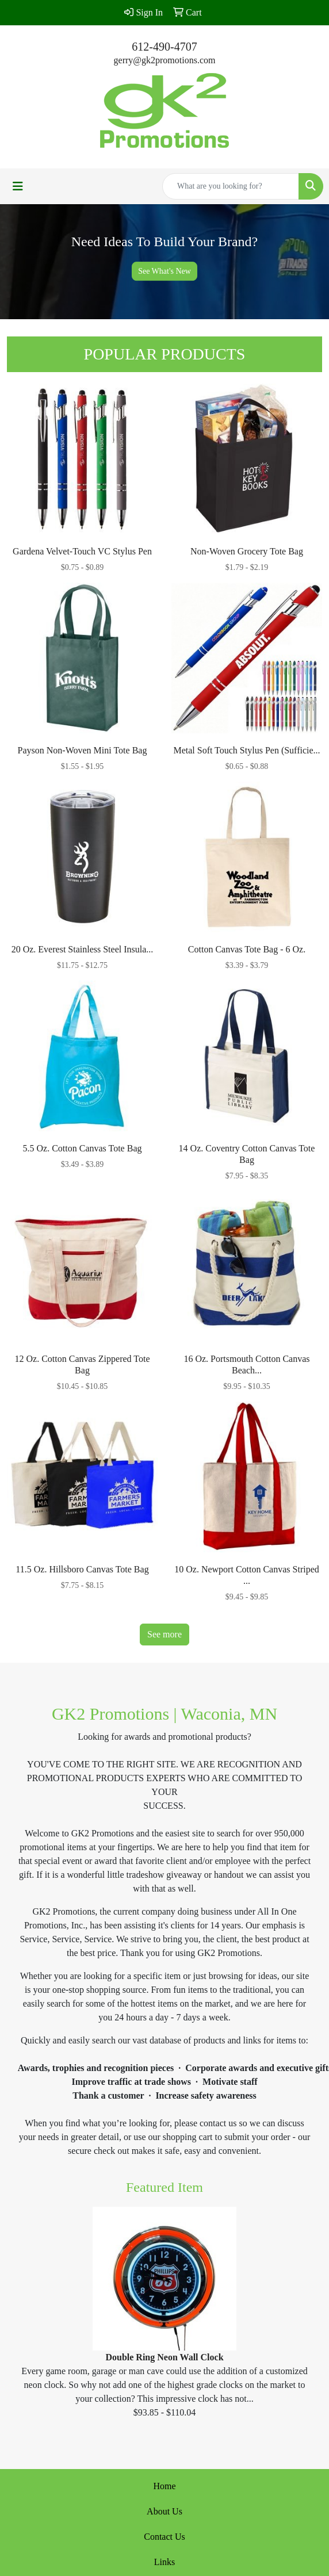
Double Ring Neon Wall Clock (164, 2357)
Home (164, 2486)
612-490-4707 (164, 46)
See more (164, 1634)
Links (164, 2562)
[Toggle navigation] (18, 186)
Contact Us (164, 2536)
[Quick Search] (230, 186)
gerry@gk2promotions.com (165, 60)
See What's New (164, 271)
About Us (164, 2511)
